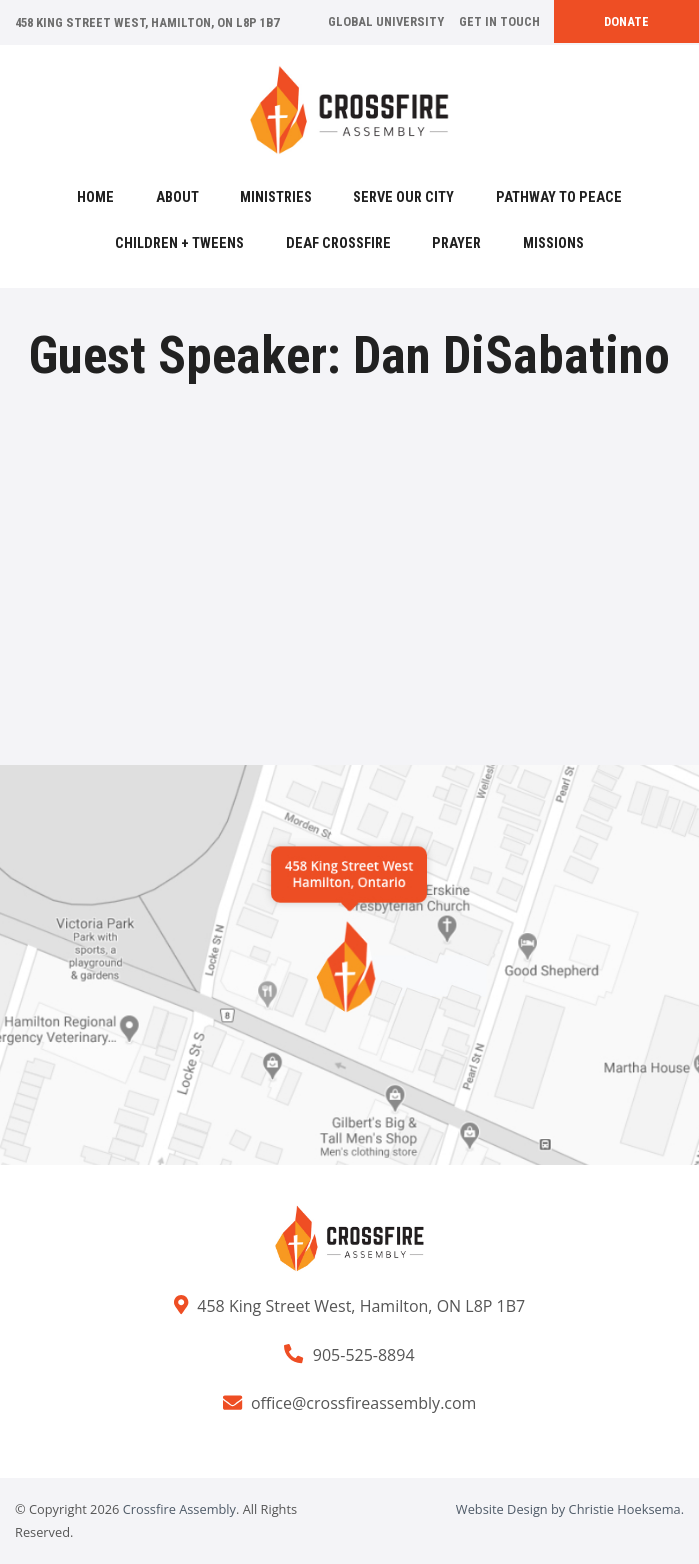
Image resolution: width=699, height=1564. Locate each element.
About (177, 197)
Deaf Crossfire (338, 243)
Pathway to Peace (559, 197)
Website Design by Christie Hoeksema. (570, 1509)
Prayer (456, 243)
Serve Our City (403, 197)
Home (95, 197)
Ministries (276, 197)
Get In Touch (499, 21)
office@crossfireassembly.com (364, 1403)
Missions (553, 243)
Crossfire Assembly (179, 1509)
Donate (626, 21)
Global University (386, 21)
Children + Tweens (179, 243)
